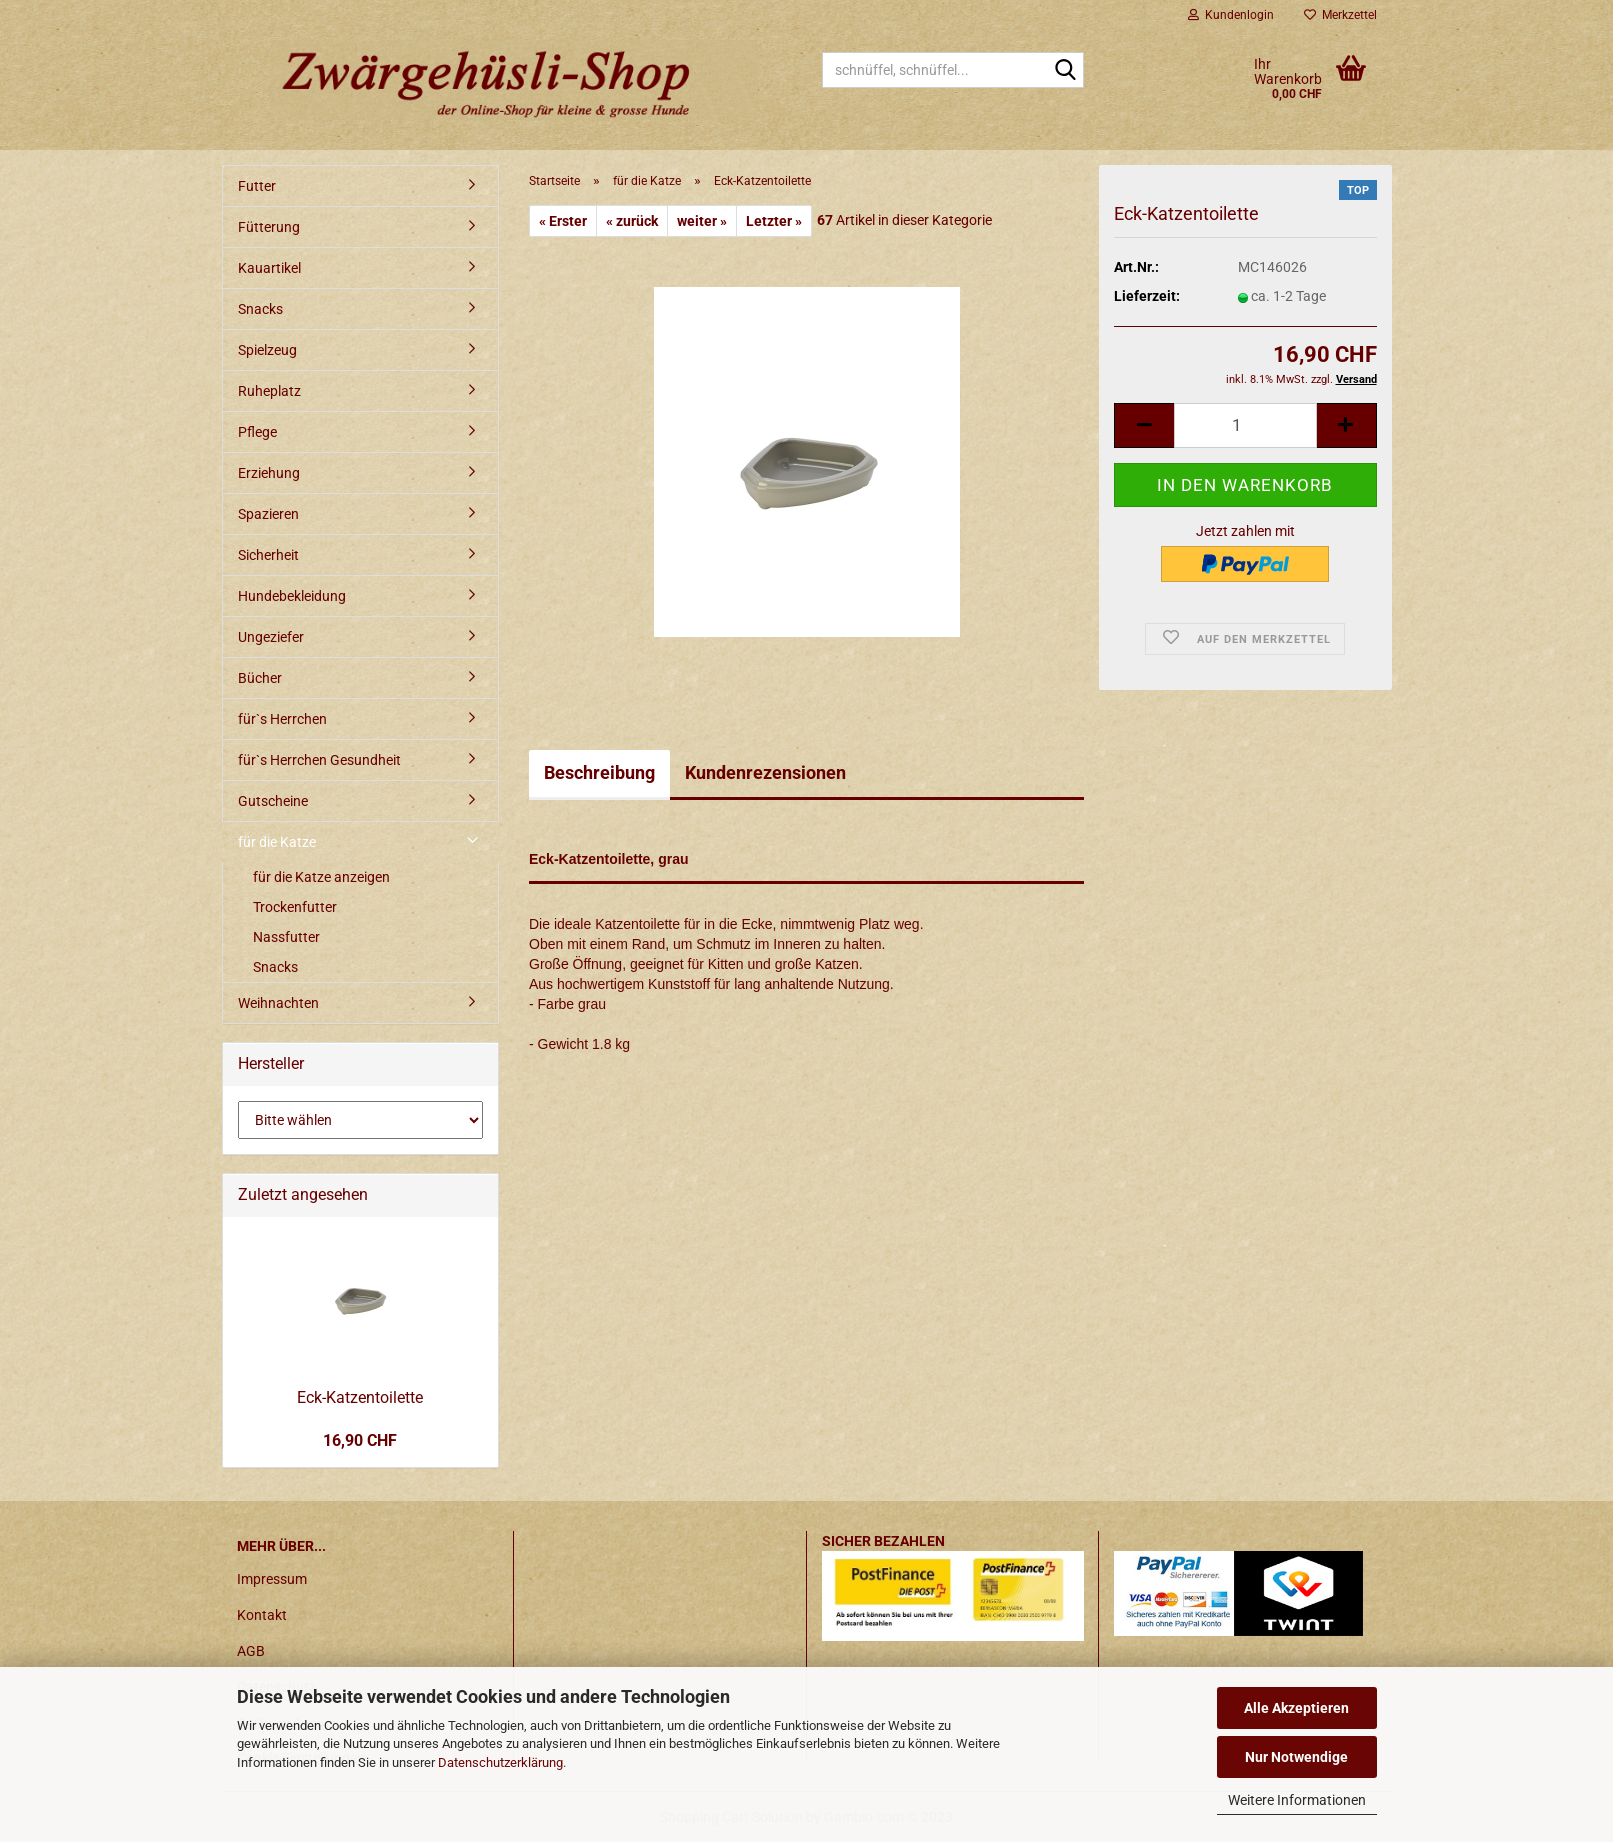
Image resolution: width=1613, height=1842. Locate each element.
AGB (251, 1651)
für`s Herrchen (282, 719)
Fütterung (269, 227)
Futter (257, 186)
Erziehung (269, 473)
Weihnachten (278, 1003)
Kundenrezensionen (765, 772)
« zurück (632, 221)
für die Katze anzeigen (321, 877)
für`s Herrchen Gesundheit (319, 760)
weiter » (702, 221)
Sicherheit (268, 555)
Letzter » (774, 221)
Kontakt (262, 1615)
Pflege (257, 432)
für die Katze (277, 842)
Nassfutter (286, 937)
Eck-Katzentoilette (360, 1397)
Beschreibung (599, 772)
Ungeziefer (271, 637)
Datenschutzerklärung (500, 1762)
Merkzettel (1340, 15)
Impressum (272, 1579)
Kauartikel (269, 268)
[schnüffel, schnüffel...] (1065, 71)
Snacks (260, 309)
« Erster (563, 221)
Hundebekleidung (292, 596)
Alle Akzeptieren (1296, 1708)
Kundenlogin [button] (1231, 15)
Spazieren (268, 514)
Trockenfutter (295, 907)
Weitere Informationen (1297, 1800)
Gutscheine (273, 801)
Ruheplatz (269, 391)
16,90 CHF (360, 1440)
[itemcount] (1245, 425)
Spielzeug (267, 350)
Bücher (260, 678)
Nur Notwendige (1296, 1757)
